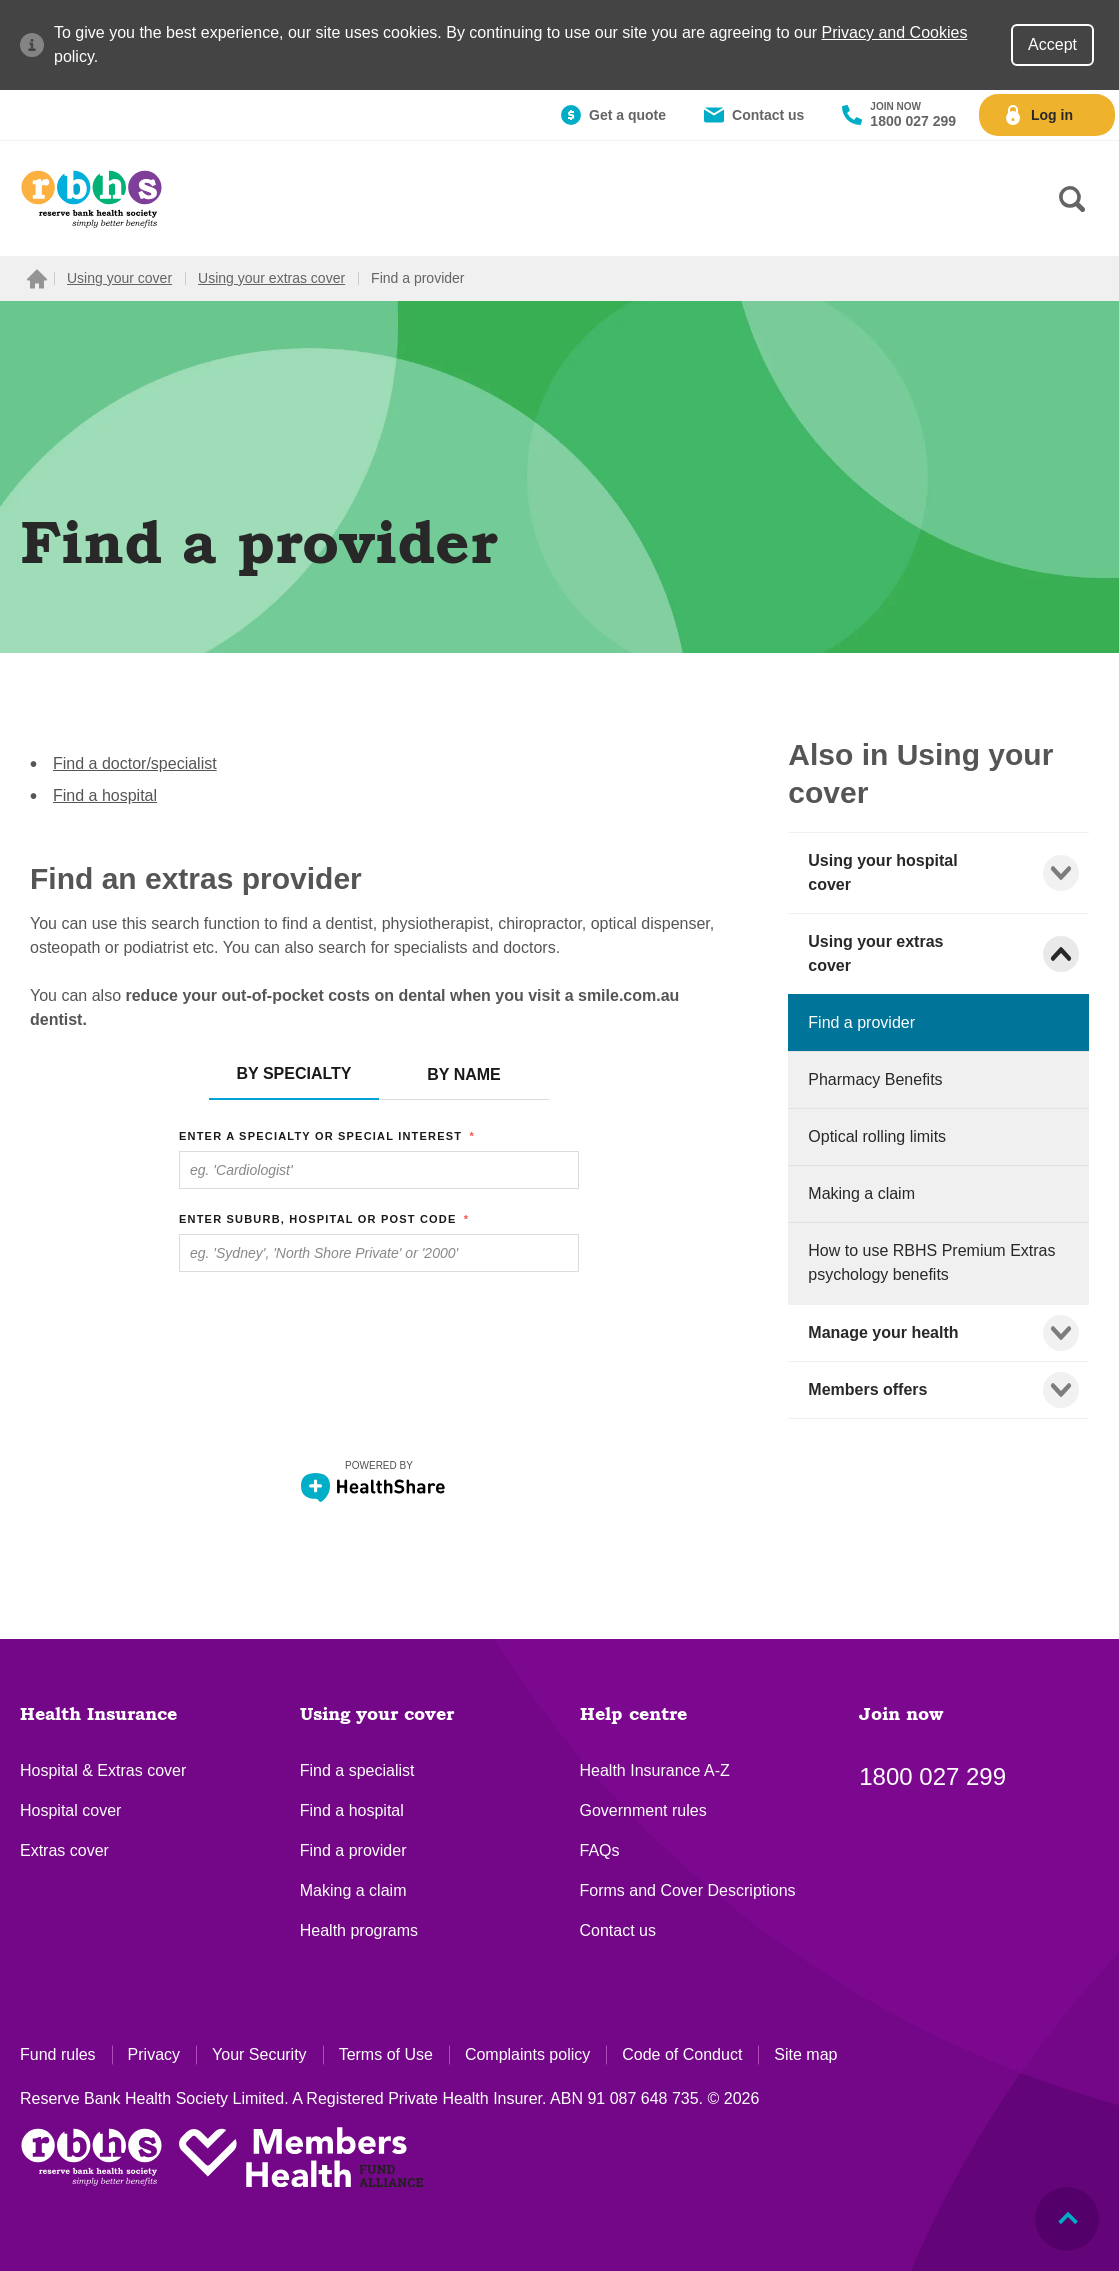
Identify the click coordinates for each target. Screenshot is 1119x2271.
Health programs (359, 1930)
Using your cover (377, 1715)
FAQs (600, 1850)
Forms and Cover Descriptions (688, 1890)
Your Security (259, 2054)
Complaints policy (527, 2054)
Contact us (618, 1930)
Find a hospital (105, 795)
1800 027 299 (932, 1776)
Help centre (633, 1715)
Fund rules (58, 2054)
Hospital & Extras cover (103, 1770)
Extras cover (64, 1850)
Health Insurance (98, 1715)
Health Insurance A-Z (655, 1770)
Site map (805, 2054)
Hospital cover (70, 1810)
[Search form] (1072, 199)
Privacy (154, 2054)
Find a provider (353, 1850)
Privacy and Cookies (895, 32)
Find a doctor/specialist (135, 763)
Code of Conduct (682, 2054)
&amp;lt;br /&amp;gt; (379, 1282)
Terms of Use (386, 2054)
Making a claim (353, 1890)
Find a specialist (357, 1770)
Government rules (643, 1810)
